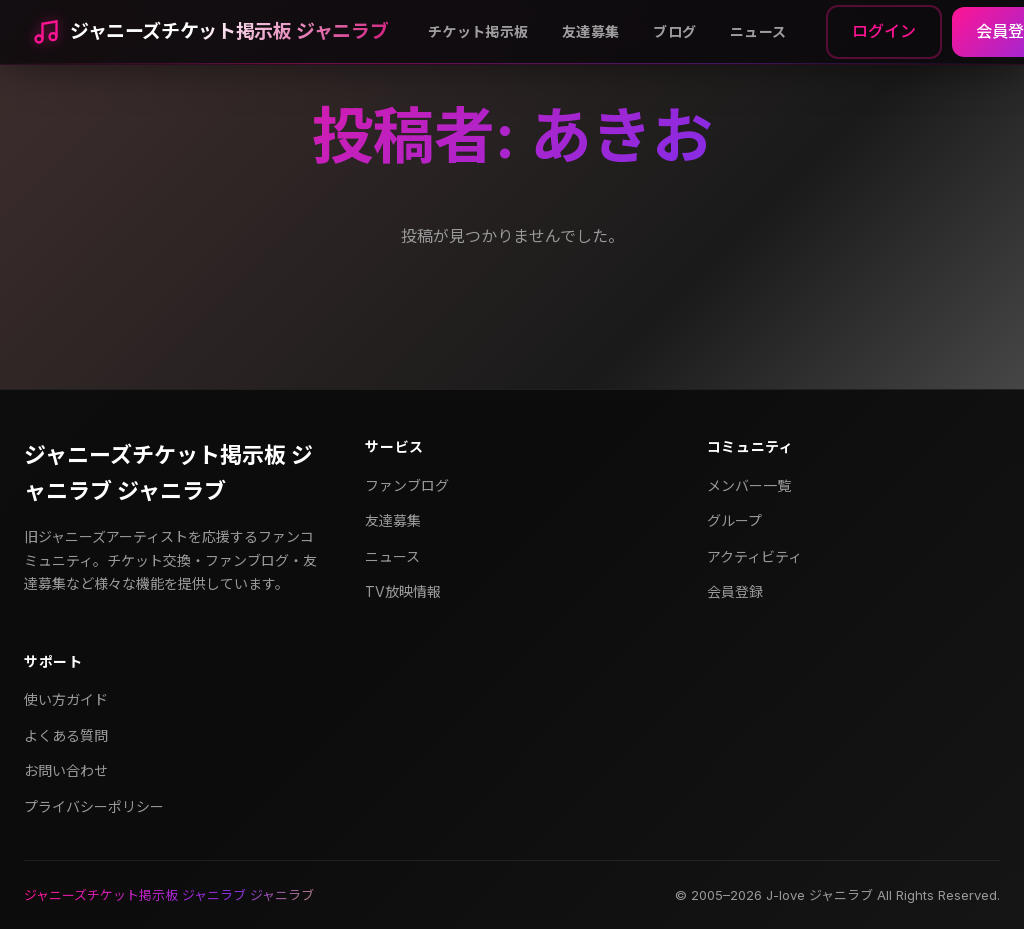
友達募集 (590, 31)
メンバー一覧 (749, 485)
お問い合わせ (66, 770)
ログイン (884, 31)
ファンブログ (407, 485)
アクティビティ (754, 556)
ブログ (674, 31)
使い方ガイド (66, 699)
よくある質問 (66, 735)
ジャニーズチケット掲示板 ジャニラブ (229, 31)
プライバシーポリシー (94, 806)
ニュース (758, 31)
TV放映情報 (403, 591)
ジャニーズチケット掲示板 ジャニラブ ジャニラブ (168, 472)
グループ (734, 520)
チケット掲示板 (478, 31)
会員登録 (735, 591)
